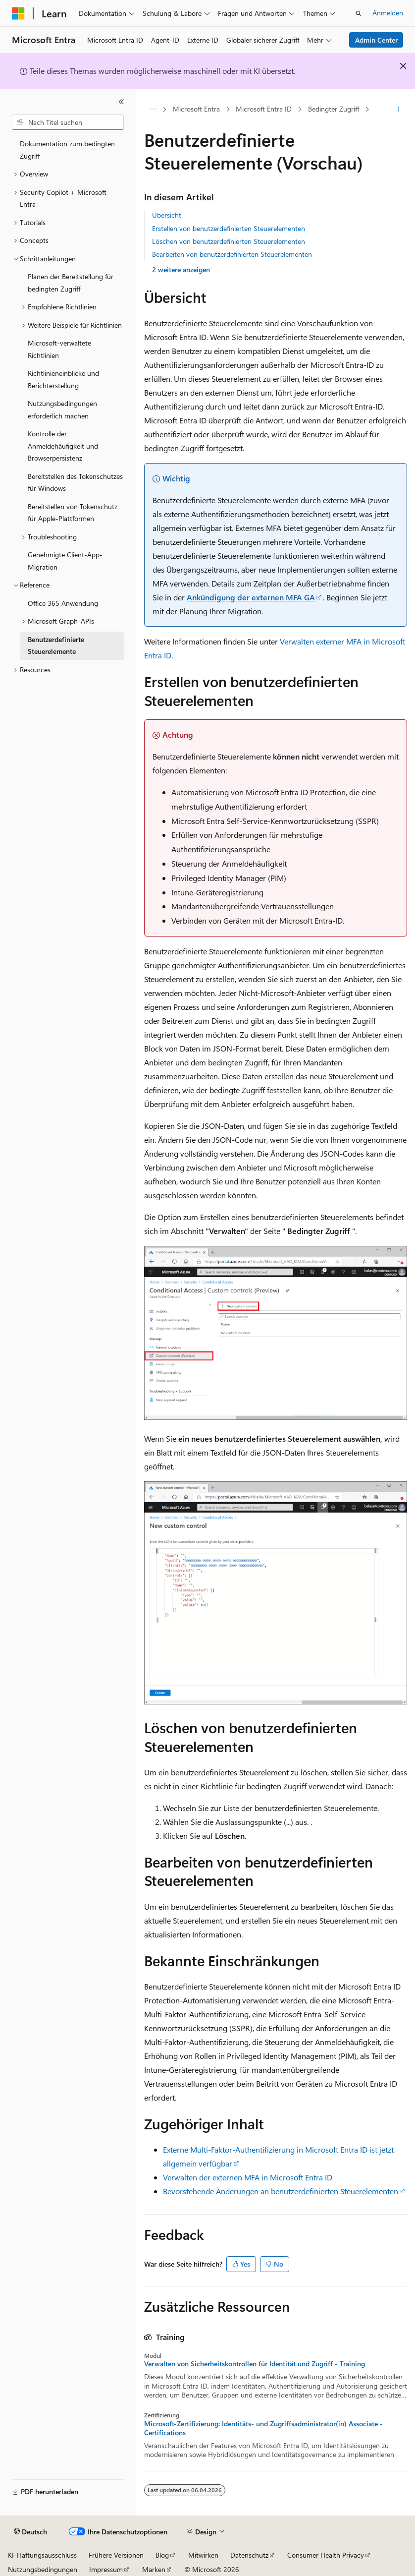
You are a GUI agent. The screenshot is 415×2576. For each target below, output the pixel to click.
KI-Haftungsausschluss (42, 2555)
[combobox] (68, 122)
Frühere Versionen (116, 2555)
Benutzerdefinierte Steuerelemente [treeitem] (56, 645)
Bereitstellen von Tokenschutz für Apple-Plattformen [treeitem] (72, 513)
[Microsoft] (18, 13)
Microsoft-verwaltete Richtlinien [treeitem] (59, 349)
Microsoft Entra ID (264, 109)
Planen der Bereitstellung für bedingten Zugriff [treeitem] (70, 282)
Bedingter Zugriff (333, 109)
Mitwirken (203, 2555)
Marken (153, 2569)
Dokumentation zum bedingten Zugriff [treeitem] (67, 150)
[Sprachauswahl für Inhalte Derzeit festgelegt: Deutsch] (30, 2532)
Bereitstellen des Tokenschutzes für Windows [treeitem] (75, 482)
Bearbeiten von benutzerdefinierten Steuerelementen (232, 254)
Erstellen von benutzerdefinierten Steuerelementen (228, 228)
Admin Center (376, 40)
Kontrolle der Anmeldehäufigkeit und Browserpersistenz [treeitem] (63, 446)
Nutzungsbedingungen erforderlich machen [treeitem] (62, 409)
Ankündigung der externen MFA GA (251, 597)
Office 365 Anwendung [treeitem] (63, 603)
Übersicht (166, 215)
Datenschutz (249, 2555)
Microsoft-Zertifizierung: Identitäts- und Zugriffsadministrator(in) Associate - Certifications (263, 2428)
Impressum (106, 2569)
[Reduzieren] (121, 102)
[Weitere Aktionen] (398, 109)
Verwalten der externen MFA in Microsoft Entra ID (247, 2177)
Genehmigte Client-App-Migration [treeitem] (65, 561)
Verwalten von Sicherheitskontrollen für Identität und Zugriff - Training (254, 2363)
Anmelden (387, 12)
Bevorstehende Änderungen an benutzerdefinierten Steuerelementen (280, 2191)
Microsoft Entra (196, 109)
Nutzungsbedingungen (42, 2569)
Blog (162, 2555)
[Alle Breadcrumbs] (152, 109)
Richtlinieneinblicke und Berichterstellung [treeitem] (63, 379)
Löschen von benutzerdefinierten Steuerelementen (228, 241)
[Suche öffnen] (358, 13)
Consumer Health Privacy (325, 2555)
